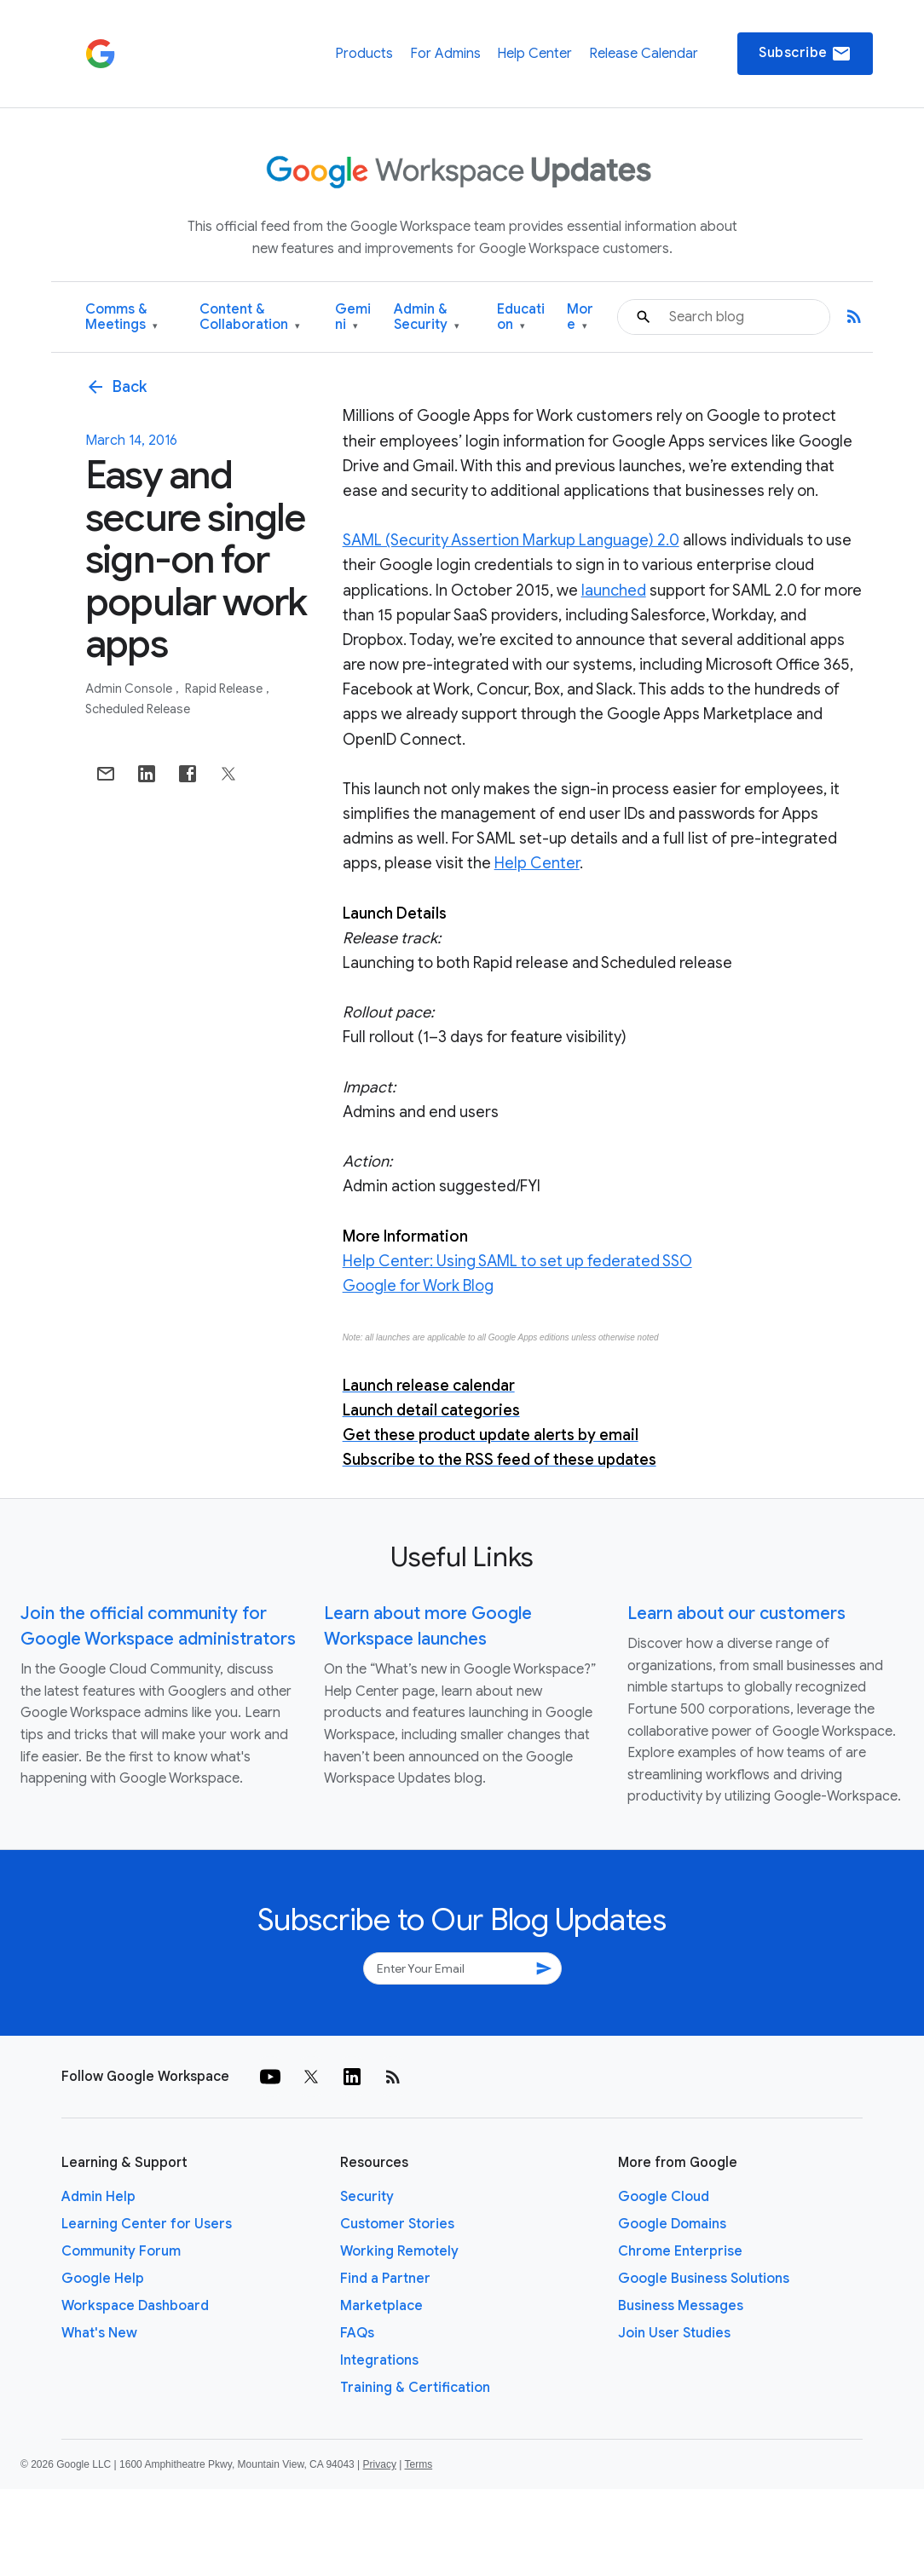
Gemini (353, 317)
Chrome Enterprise (680, 2251)
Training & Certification (415, 2387)
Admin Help (98, 2196)
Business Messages (680, 2305)
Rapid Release (225, 688)
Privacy (379, 2464)
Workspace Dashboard (135, 2305)
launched (613, 590)
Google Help (102, 2278)
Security (367, 2196)
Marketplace (381, 2305)
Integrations (379, 2360)
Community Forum (121, 2251)
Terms (418, 2464)
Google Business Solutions (703, 2278)
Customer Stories (397, 2224)
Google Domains (672, 2224)
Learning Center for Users (146, 2224)
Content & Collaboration (249, 317)
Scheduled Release (137, 709)
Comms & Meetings (121, 317)
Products (364, 53)
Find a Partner (385, 2278)
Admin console (130, 688)
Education (521, 317)
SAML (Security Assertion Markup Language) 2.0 (511, 540)
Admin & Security (426, 317)
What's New (99, 2333)
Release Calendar (643, 53)
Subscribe (805, 53)
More (580, 317)
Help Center (534, 53)
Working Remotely (399, 2251)
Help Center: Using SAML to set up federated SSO (517, 1261)
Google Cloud (663, 2196)
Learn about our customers (736, 1613)
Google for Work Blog (418, 1285)
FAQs (357, 2333)
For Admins (445, 53)
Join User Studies (674, 2333)
